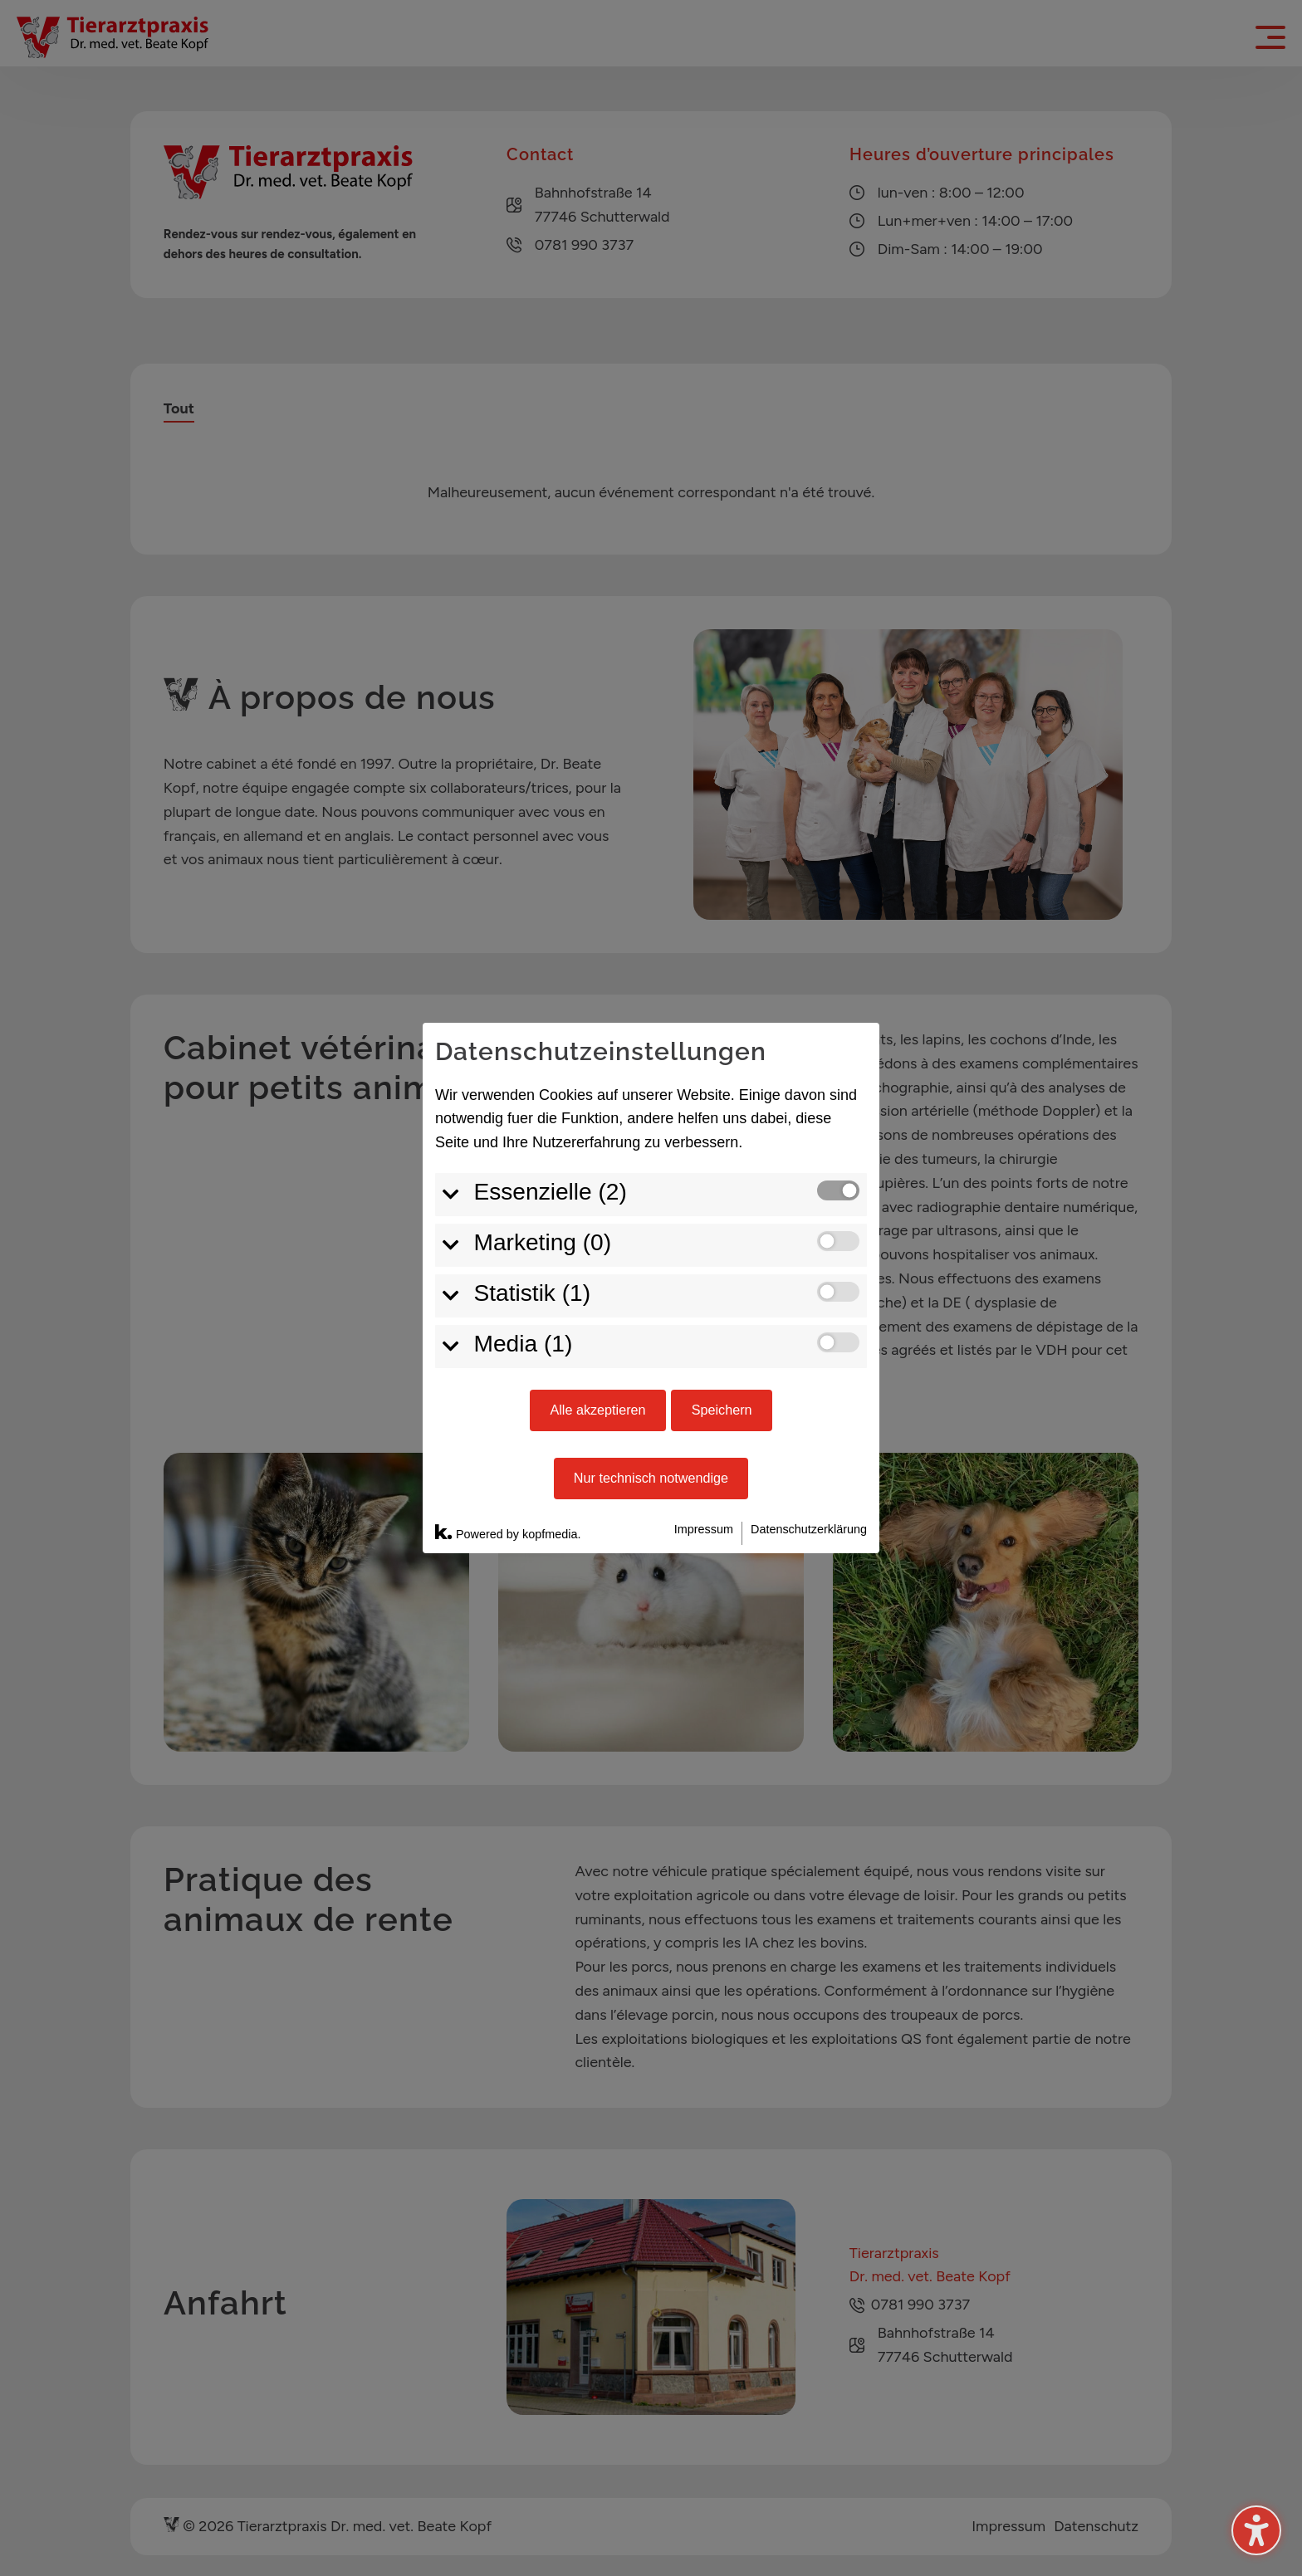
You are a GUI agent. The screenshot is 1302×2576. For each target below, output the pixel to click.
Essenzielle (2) (550, 1026)
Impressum (703, 1363)
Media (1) (523, 1177)
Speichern (722, 1243)
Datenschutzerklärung (809, 1363)
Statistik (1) (532, 1127)
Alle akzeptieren (597, 1243)
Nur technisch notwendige (651, 1312)
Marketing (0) (543, 1076)
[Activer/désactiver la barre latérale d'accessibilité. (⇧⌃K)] (1256, 2530)
